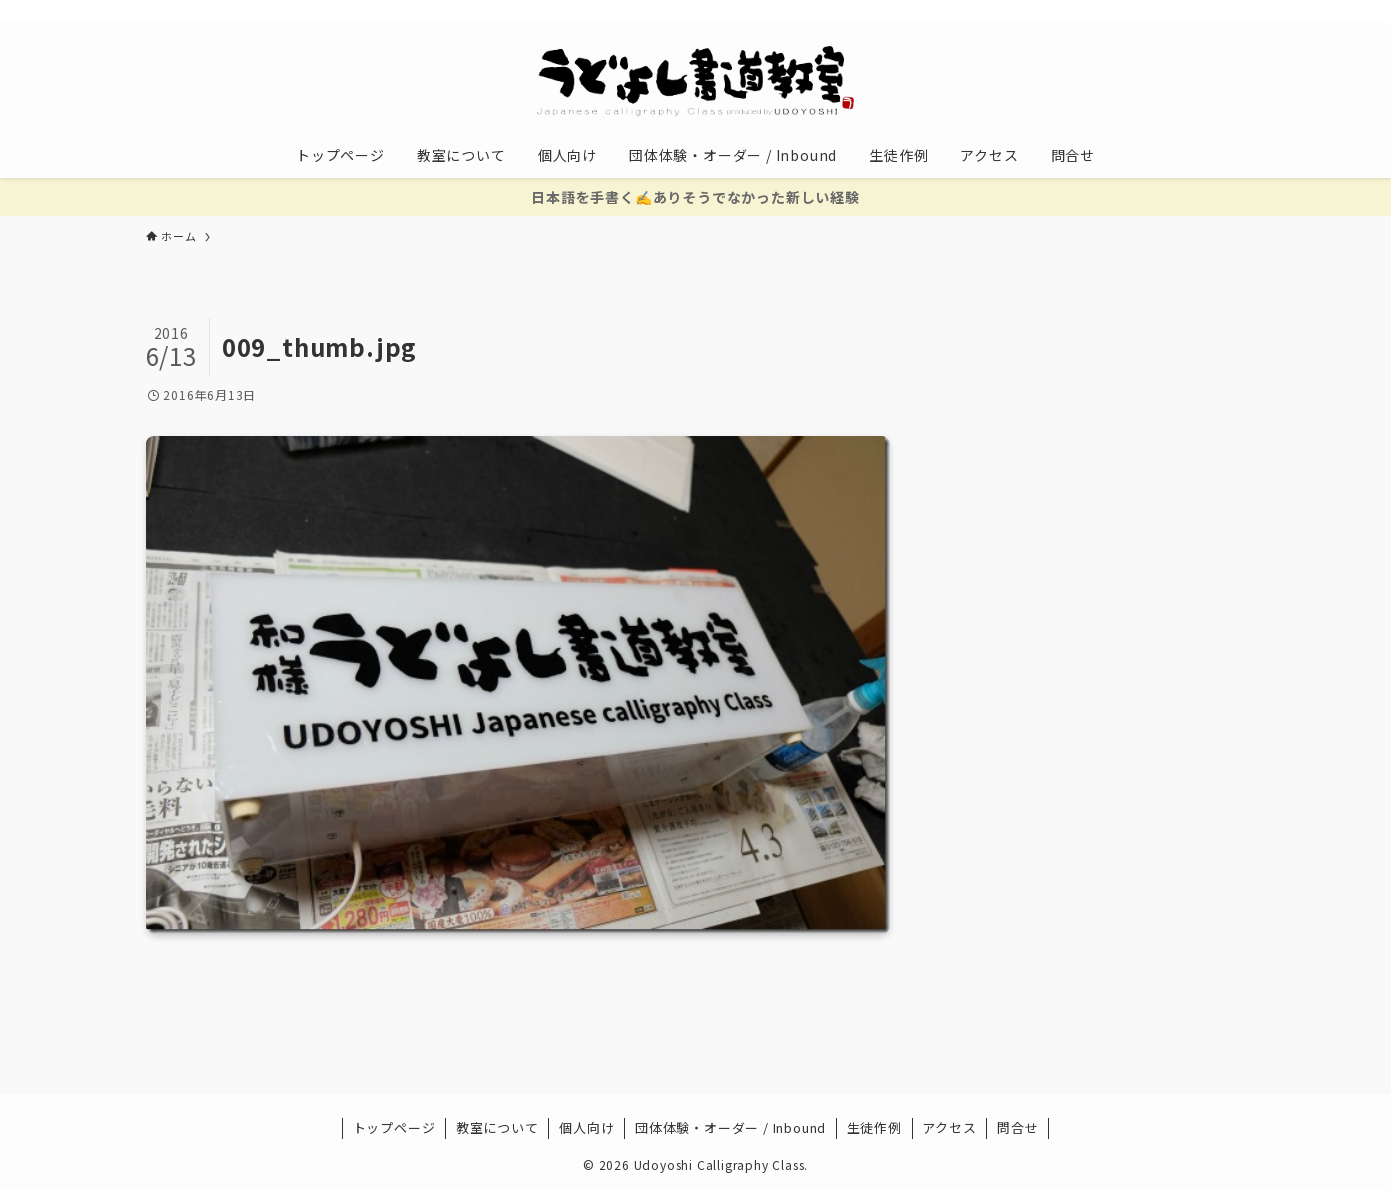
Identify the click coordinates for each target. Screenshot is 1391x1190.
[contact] (1207, 11)
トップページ (394, 1127)
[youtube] (1155, 11)
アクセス (949, 1127)
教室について (497, 1127)
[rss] (1181, 11)
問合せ (1017, 1127)
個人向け (586, 1127)
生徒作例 (874, 1127)
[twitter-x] (1103, 11)
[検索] (1233, 11)
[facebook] (1077, 11)
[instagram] (1129, 11)
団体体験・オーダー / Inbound (730, 1127)
